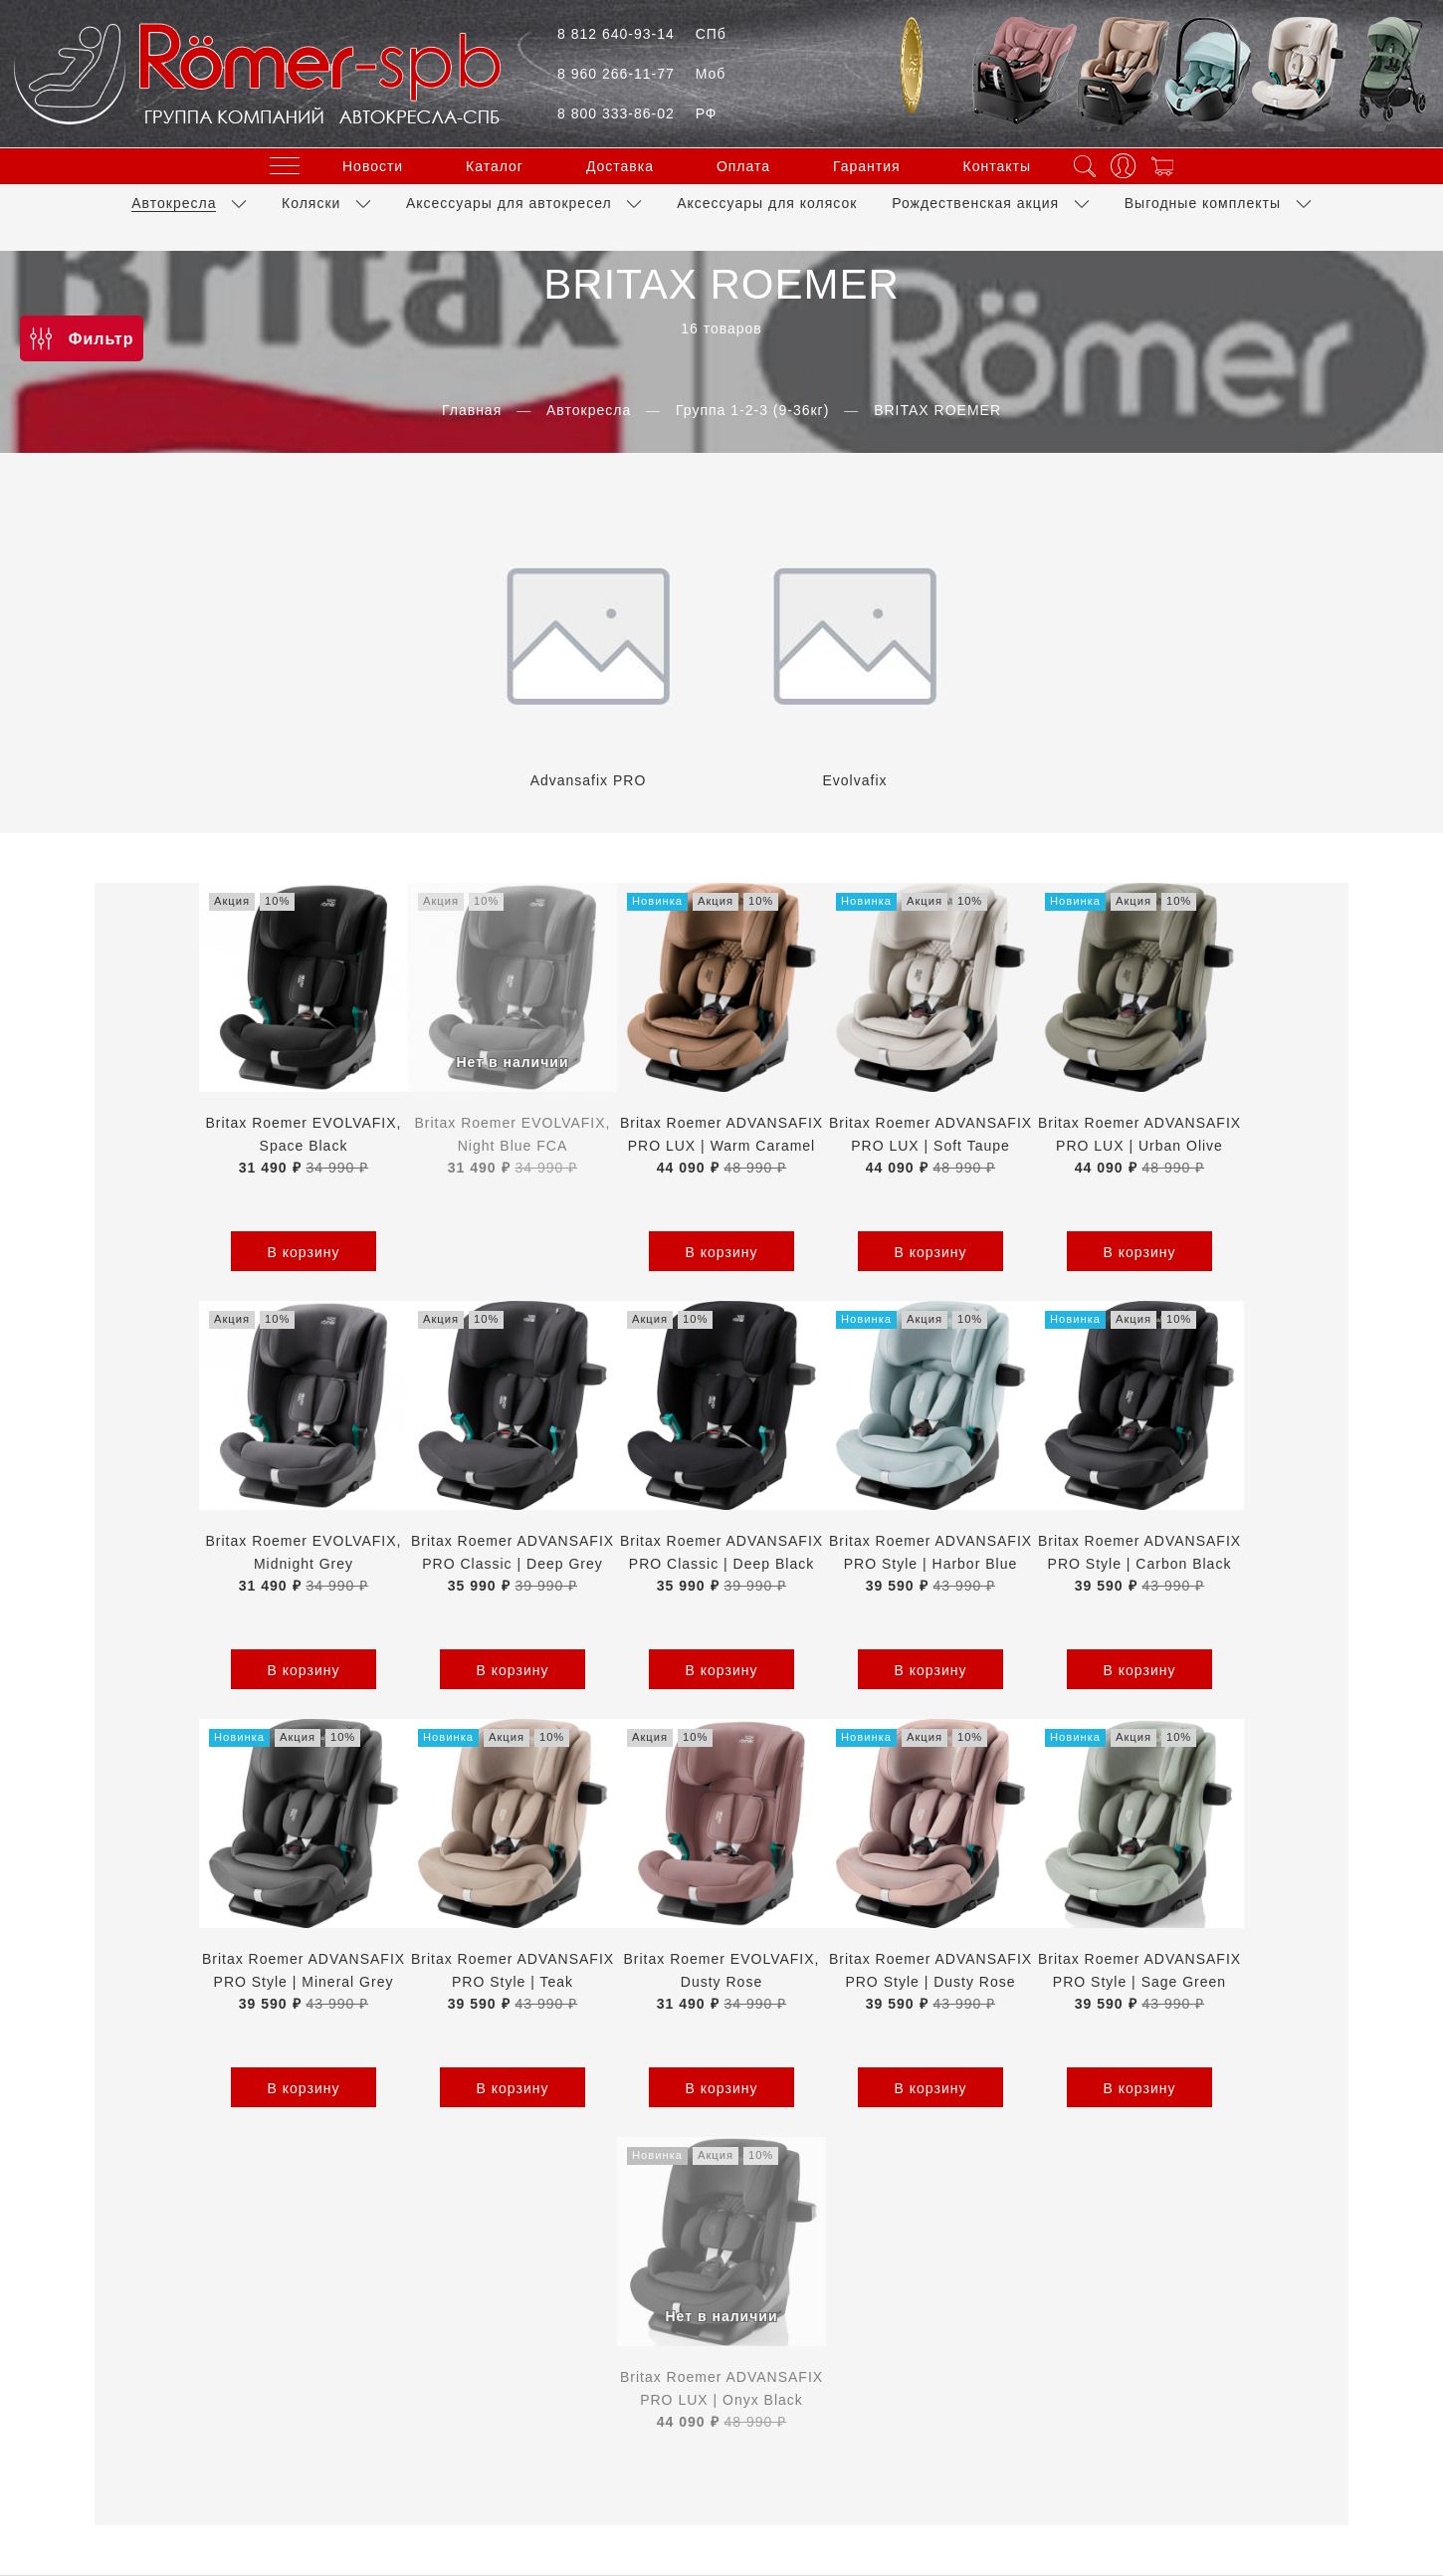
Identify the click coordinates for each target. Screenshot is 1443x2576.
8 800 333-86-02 (637, 113)
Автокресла (173, 202)
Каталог (494, 165)
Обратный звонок (721, 2390)
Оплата (743, 165)
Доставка (620, 165)
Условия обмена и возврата (901, 2252)
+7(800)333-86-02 (721, 2353)
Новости (372, 165)
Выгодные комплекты (1203, 202)
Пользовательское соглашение (670, 2252)
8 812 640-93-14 (641, 34)
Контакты (997, 165)
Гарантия (867, 165)
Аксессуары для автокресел (509, 202)
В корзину (199, 1252)
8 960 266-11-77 (641, 74)
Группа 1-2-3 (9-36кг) (752, 410)
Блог (1035, 2252)
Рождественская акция (975, 202)
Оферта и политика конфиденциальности (388, 2252)
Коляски (311, 202)
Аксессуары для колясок (767, 202)
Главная (472, 410)
